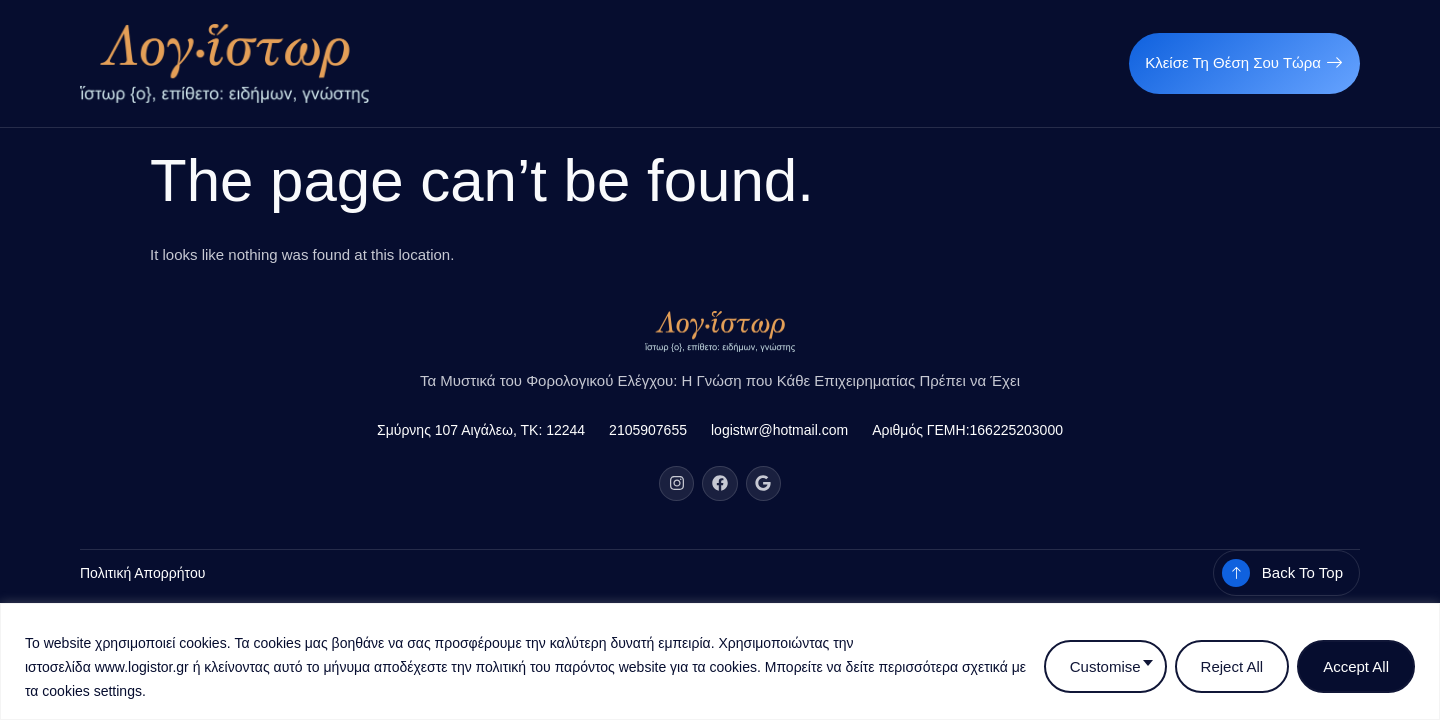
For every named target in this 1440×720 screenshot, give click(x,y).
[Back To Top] (1236, 573)
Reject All (1232, 666)
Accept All (1356, 666)
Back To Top (1302, 572)
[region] (720, 661)
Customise (1105, 666)
